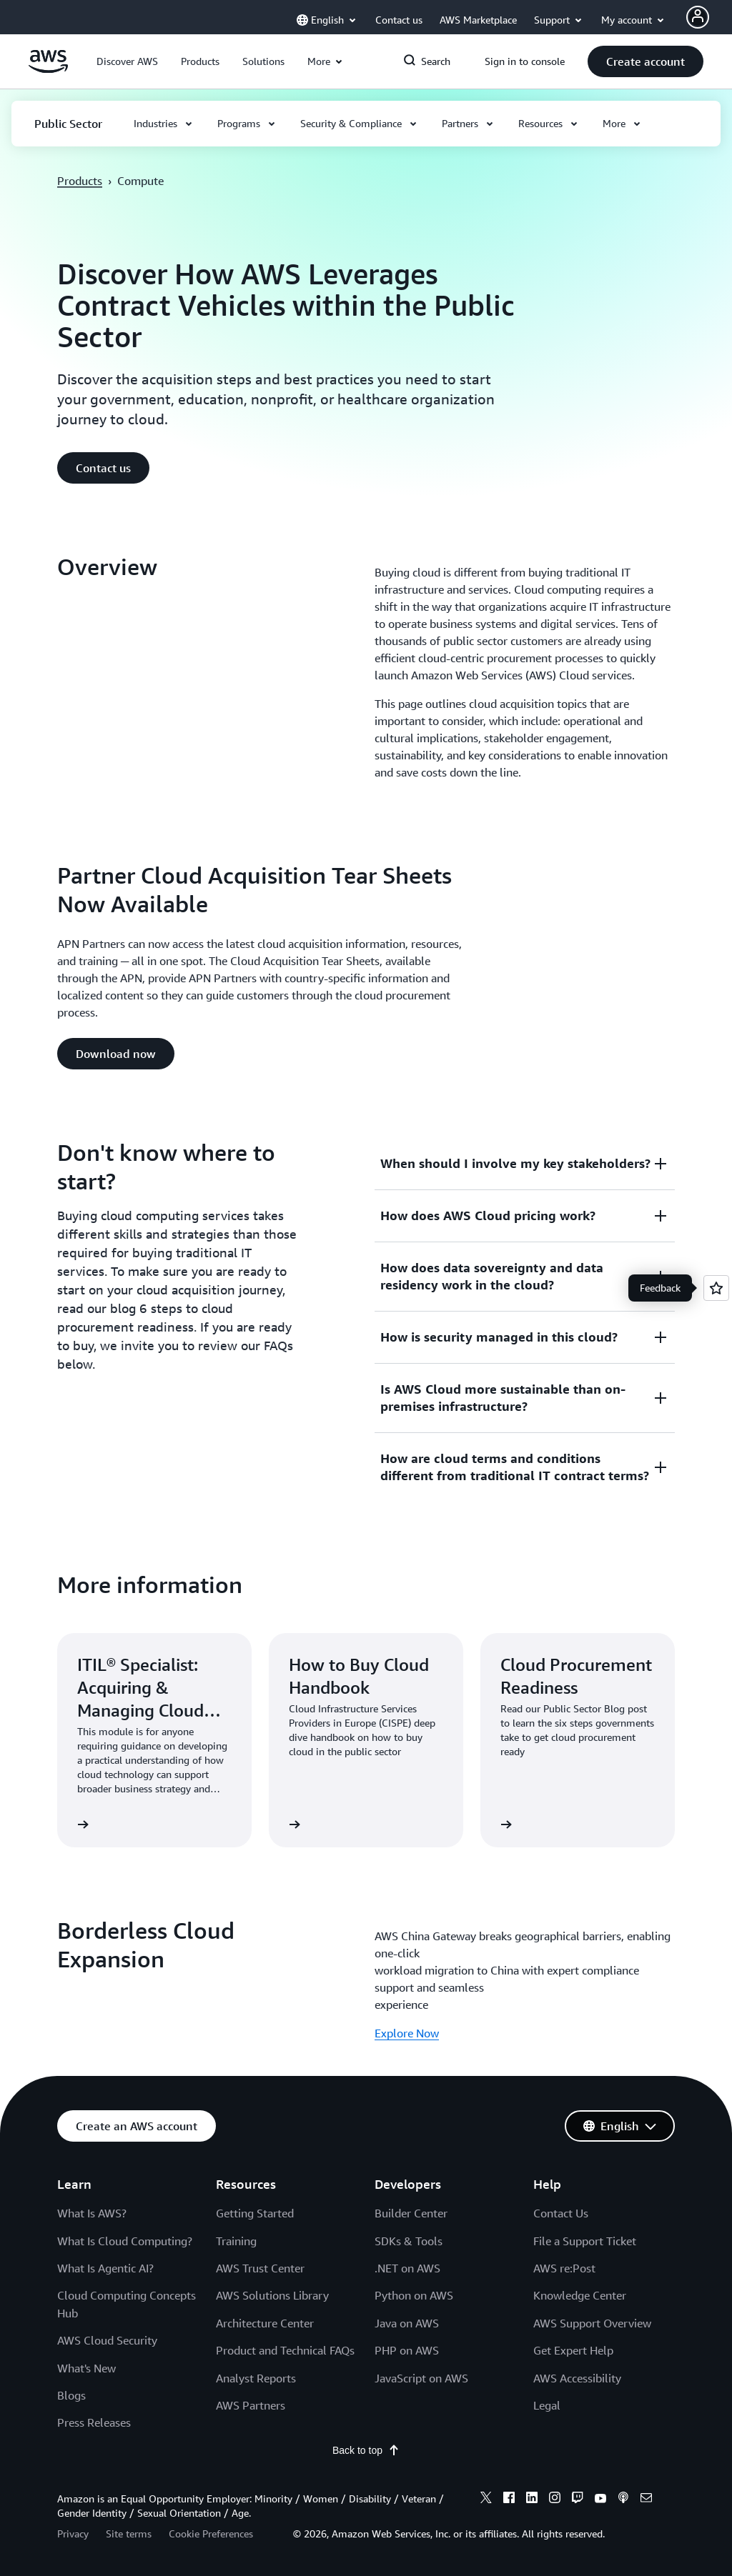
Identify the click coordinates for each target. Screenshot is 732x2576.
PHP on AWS (407, 2350)
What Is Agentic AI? (105, 2268)
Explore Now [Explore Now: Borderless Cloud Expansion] (407, 2033)
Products (79, 181)
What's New (86, 2368)
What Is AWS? (92, 2213)
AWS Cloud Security (107, 2340)
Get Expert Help (573, 2350)
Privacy (73, 2533)
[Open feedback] (716, 1288)
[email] (646, 2499)
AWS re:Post (564, 2268)
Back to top (366, 2450)
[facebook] (509, 2499)
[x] (486, 2499)
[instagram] (554, 2499)
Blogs (71, 2395)
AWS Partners (250, 2405)
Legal (546, 2405)
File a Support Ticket (584, 2241)
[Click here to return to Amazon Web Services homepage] (48, 69)
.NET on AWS (407, 2268)
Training (236, 2241)
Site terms (129, 2533)
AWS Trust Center (260, 2268)
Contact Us (560, 2213)
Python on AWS (414, 2295)
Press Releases (94, 2422)
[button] (127, 61)
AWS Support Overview (592, 2323)
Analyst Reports (256, 2378)
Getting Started (255, 2213)
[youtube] (600, 2499)
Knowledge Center (579, 2295)
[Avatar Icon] (697, 17)
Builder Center (411, 2213)
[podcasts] (623, 2499)
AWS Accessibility (577, 2378)
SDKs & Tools (408, 2241)
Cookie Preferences (211, 2533)
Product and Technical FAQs (285, 2350)
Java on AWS (407, 2323)
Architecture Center (265, 2323)
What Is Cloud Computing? (124, 2241)
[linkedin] (532, 2499)
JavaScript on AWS (421, 2378)
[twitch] (577, 2499)
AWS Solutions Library (272, 2295)
